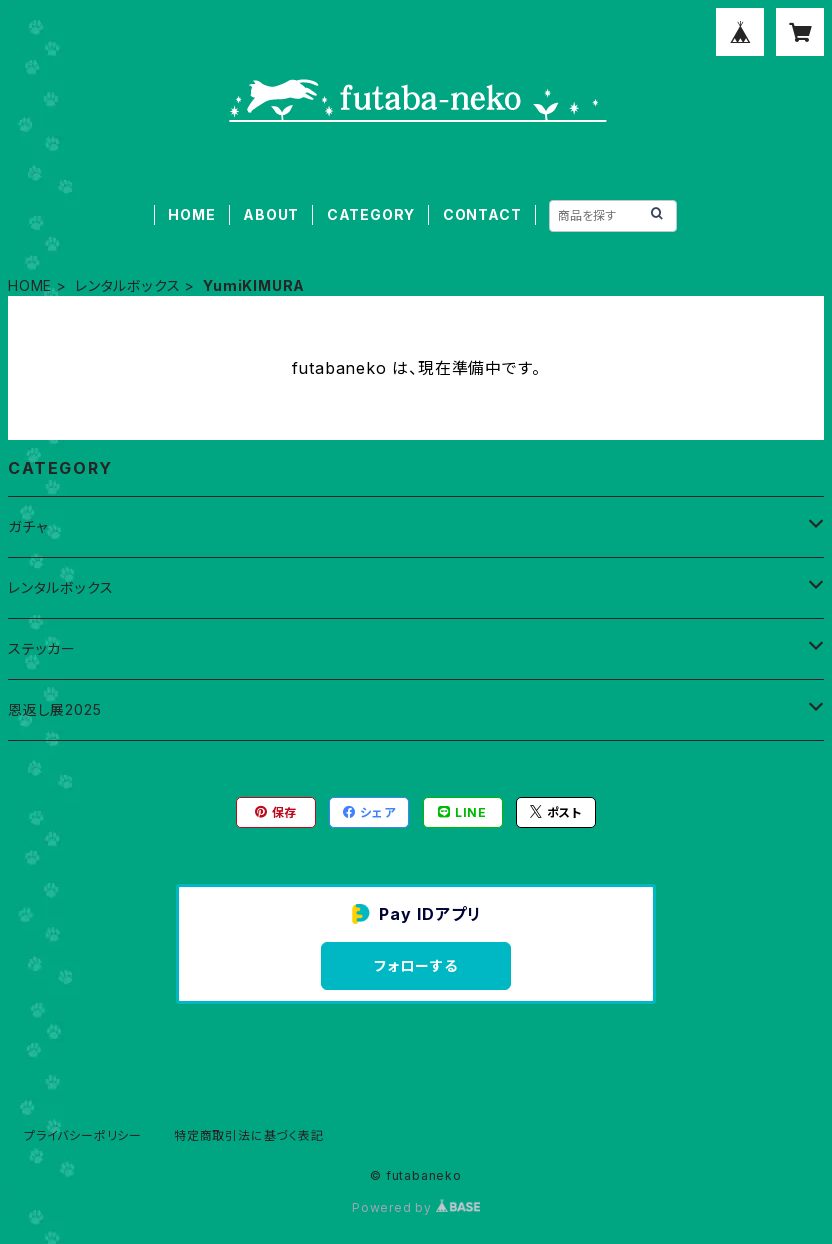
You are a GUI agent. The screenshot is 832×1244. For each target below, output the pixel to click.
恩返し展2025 (54, 709)
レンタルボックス (127, 285)
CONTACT (482, 214)
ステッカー (42, 648)
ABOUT (271, 214)
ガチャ (27, 526)
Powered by (416, 1207)
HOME (191, 214)
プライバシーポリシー (83, 1135)
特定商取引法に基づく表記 (249, 1135)
